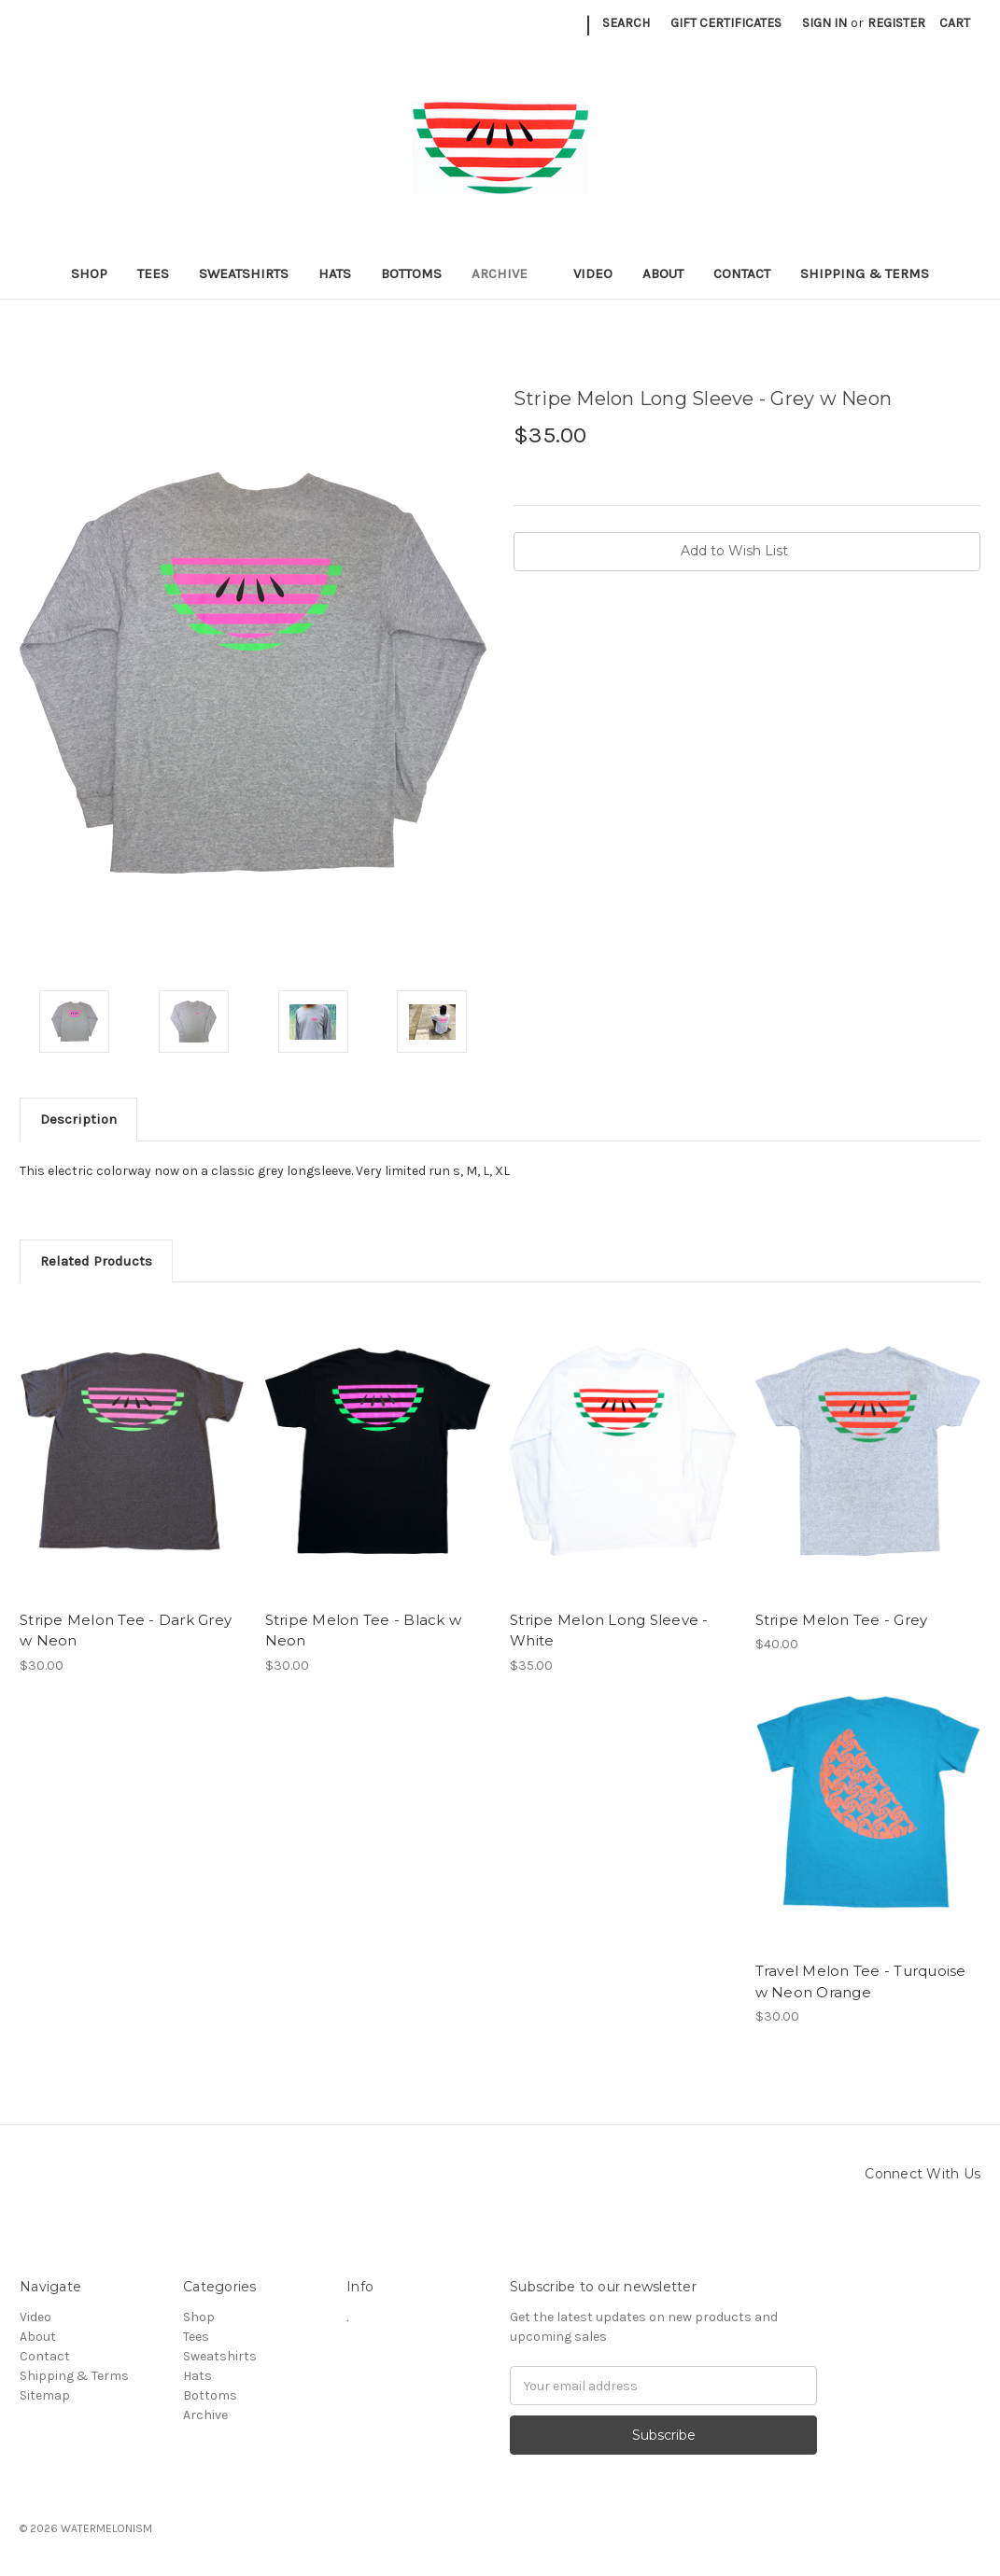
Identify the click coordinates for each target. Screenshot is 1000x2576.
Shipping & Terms (864, 273)
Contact (741, 273)
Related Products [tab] (96, 1261)
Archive (507, 273)
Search (626, 23)
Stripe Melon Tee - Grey (841, 1620)
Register (896, 23)
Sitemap (45, 2395)
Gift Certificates (726, 23)
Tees (153, 273)
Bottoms (411, 273)
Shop (89, 273)
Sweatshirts (244, 273)
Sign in (824, 23)
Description (78, 1119)
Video (593, 273)
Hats (334, 273)
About (662, 273)
